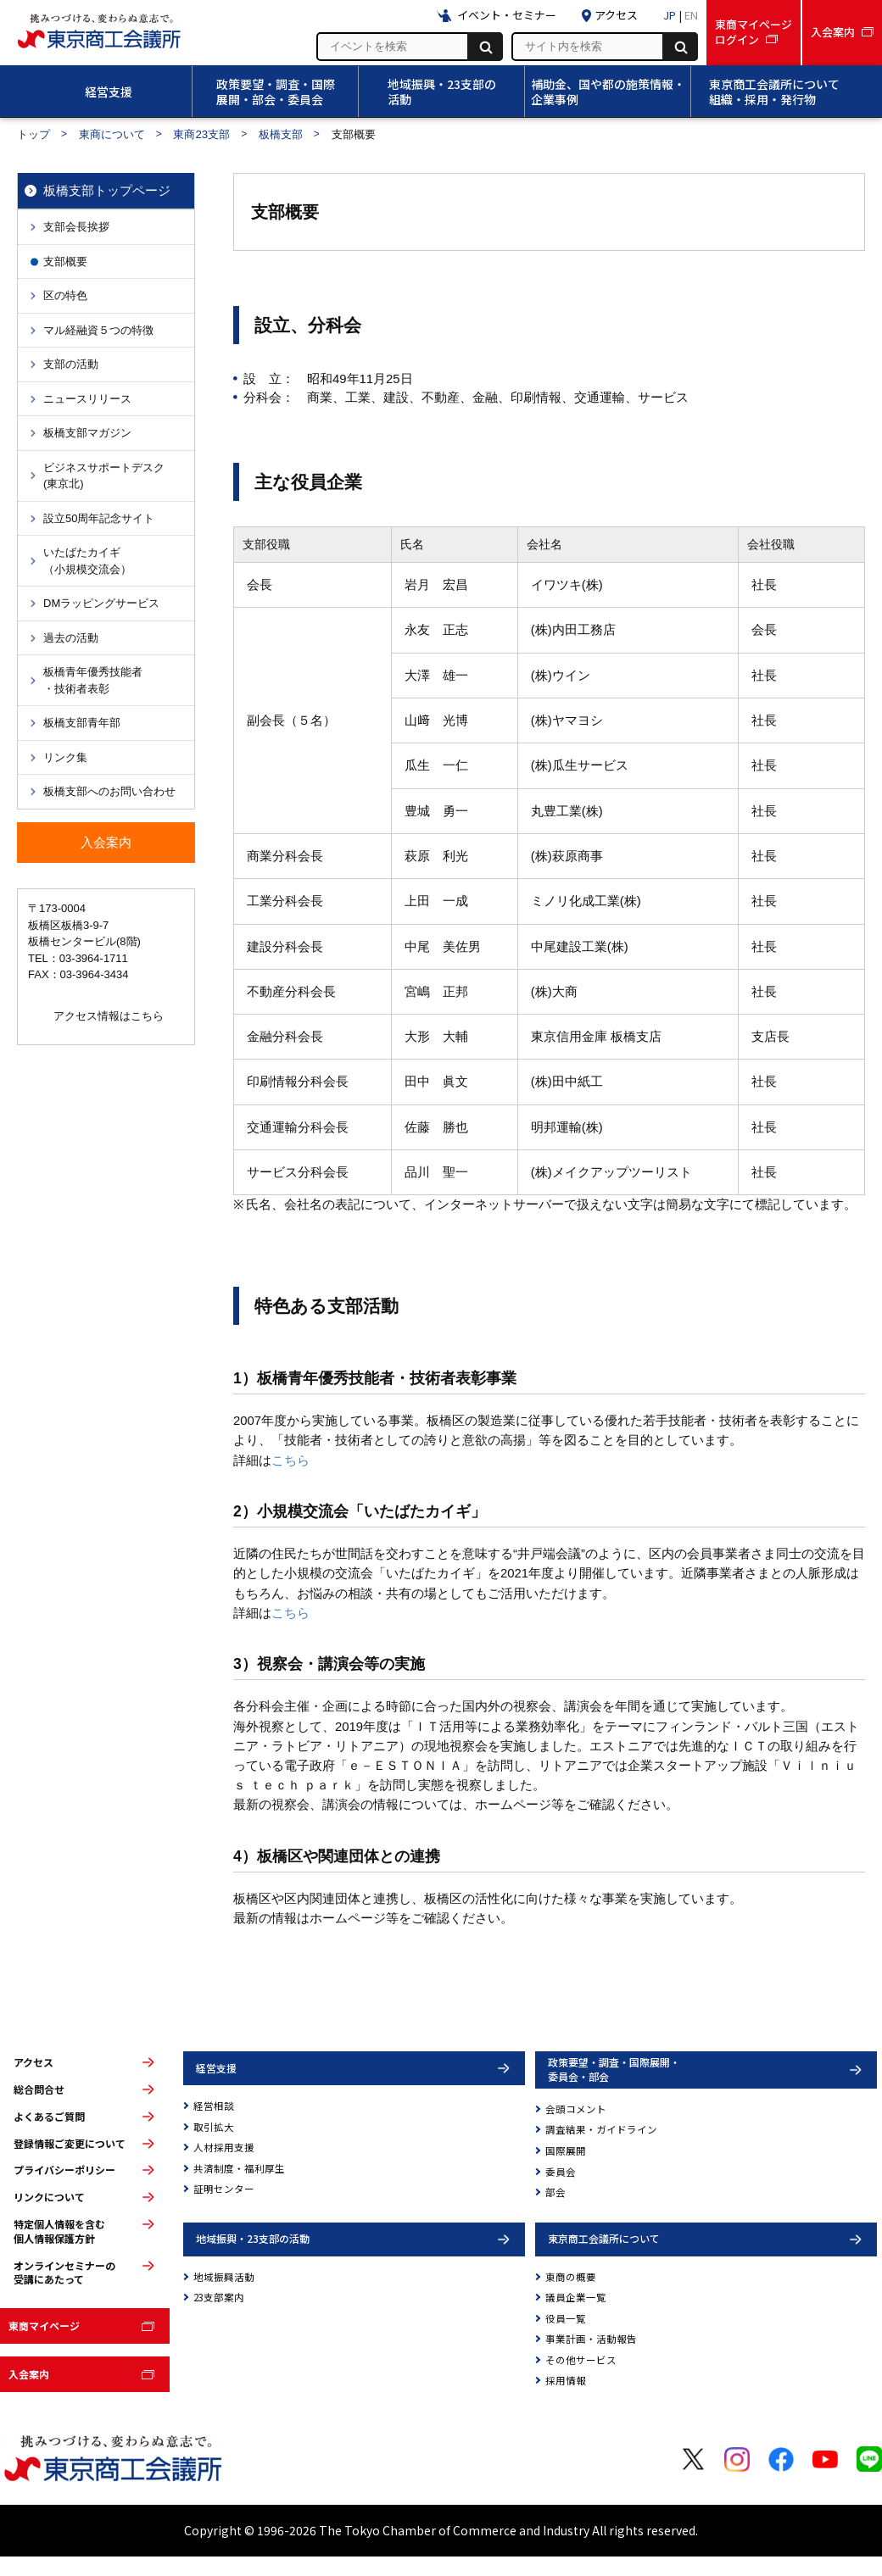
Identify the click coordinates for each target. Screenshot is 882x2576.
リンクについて (49, 2197)
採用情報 (565, 2380)
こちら (290, 1460)
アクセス (33, 2062)
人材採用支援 (223, 2147)
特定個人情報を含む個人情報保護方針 (59, 2231)
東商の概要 (570, 2277)
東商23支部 (201, 134)
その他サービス (581, 2360)
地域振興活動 (223, 2277)
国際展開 (565, 2150)
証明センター (223, 2188)
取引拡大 (213, 2127)
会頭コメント (575, 2109)
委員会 (560, 2171)
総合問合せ (39, 2089)
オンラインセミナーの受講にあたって (64, 2273)
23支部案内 (218, 2297)
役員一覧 (565, 2318)
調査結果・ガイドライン (601, 2129)
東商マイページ (44, 2325)
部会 (555, 2192)
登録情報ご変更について (70, 2143)
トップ (33, 134)
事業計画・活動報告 (591, 2338)
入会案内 (28, 2374)
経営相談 (213, 2105)
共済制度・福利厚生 (239, 2168)
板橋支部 (281, 134)
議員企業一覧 (575, 2297)
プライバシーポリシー (64, 2170)
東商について (112, 134)
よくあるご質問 (49, 2116)
